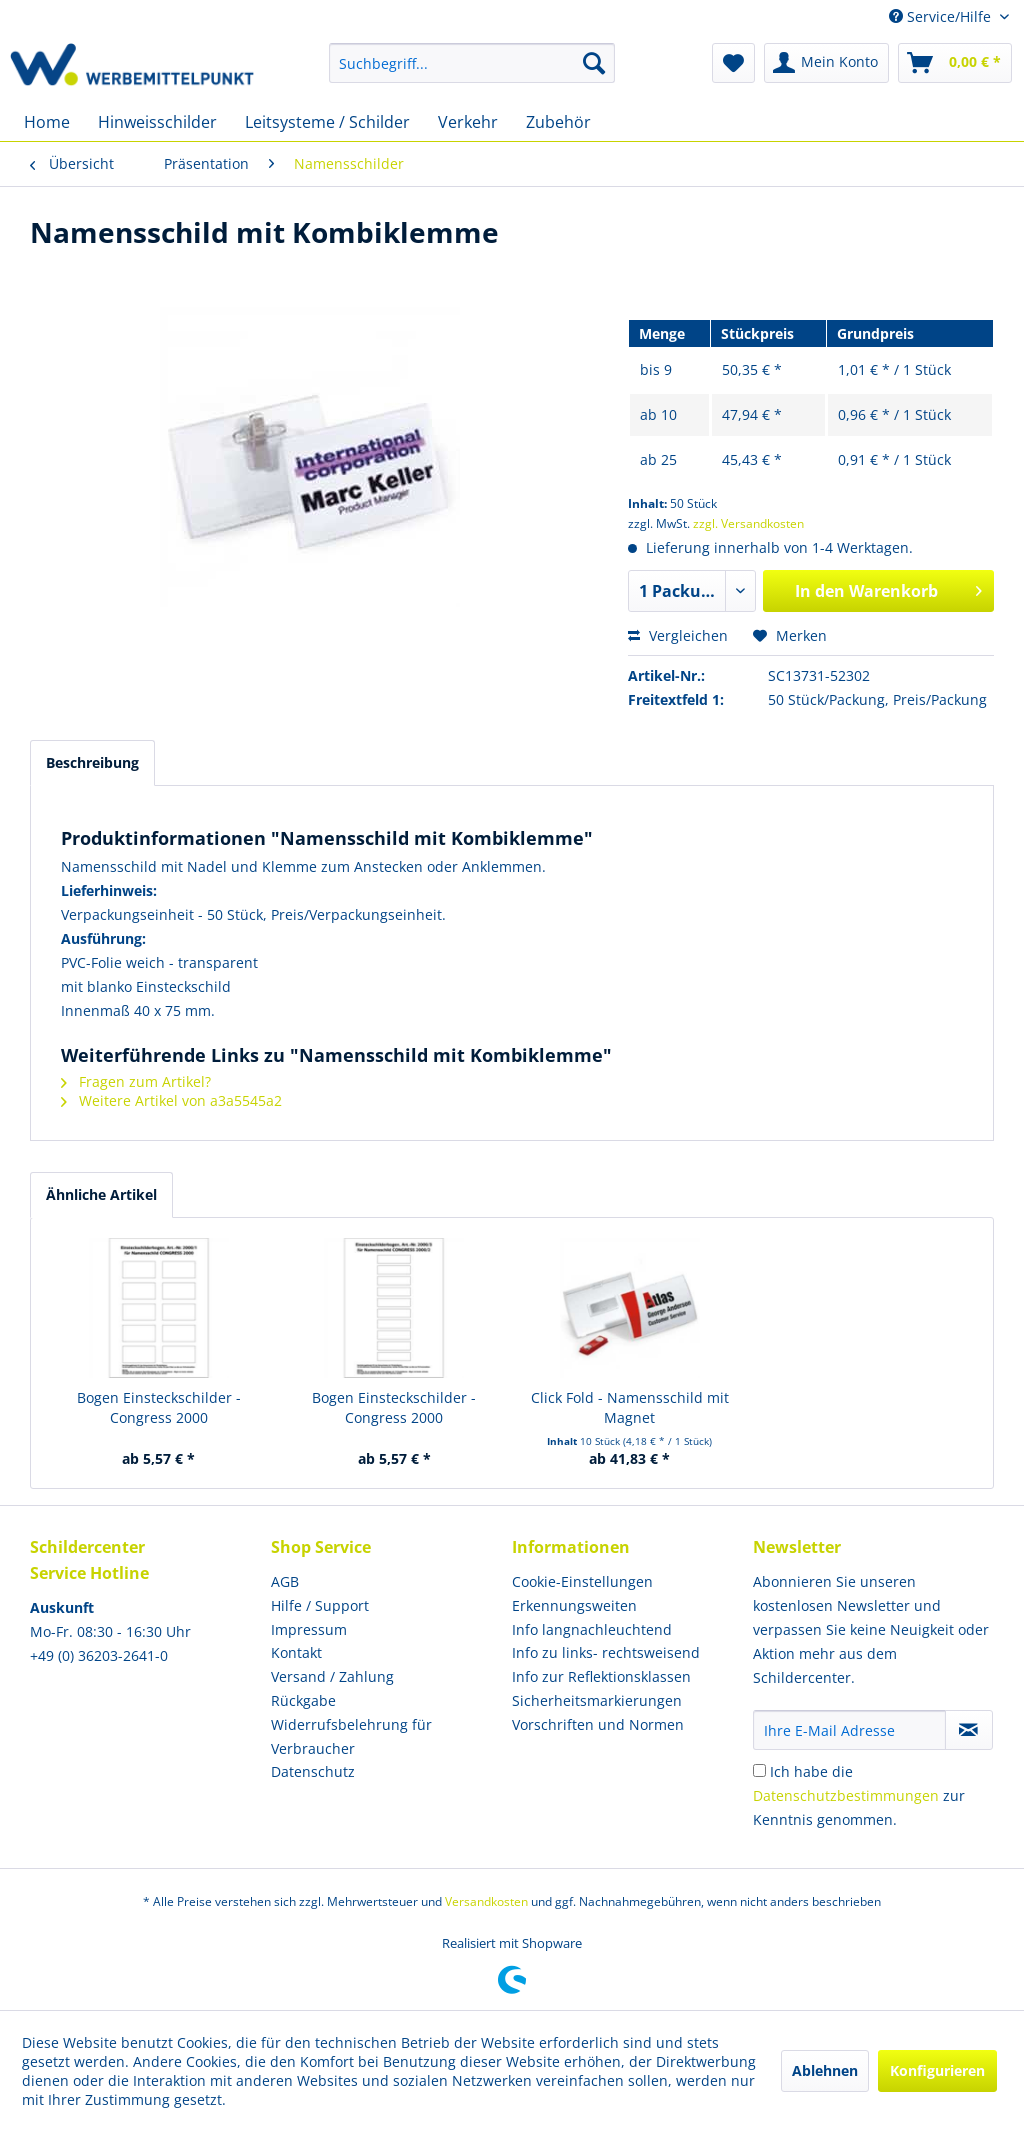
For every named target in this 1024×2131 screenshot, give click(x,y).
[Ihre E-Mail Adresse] (849, 1730)
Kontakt (296, 1652)
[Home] (47, 122)
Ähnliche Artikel (101, 1194)
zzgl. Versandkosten (748, 523)
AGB (285, 1581)
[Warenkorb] (955, 63)
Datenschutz (313, 1771)
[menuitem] (472, 63)
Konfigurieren (937, 2070)
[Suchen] (594, 63)
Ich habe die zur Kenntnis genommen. (859, 1795)
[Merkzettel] (733, 63)
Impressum (309, 1629)
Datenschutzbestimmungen (846, 1795)
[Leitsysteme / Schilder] (327, 122)
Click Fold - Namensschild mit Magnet (630, 1407)
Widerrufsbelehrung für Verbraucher (351, 1736)
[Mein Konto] (826, 63)
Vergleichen (678, 635)
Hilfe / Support (320, 1605)
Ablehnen (825, 2070)
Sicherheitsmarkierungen (597, 1700)
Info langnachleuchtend (592, 1629)
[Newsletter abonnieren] (969, 1730)
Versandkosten (486, 1901)
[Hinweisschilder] (157, 122)
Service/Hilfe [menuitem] (942, 16)
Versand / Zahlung (332, 1676)
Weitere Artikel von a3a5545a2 (171, 1100)
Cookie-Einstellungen (582, 1581)
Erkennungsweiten (574, 1605)
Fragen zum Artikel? (136, 1081)
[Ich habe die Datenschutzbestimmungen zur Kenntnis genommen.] (759, 1770)
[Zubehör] (558, 122)
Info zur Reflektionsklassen (601, 1676)
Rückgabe (303, 1700)
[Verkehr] (468, 122)
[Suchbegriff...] (472, 63)
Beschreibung (92, 762)
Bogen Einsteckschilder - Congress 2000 (159, 1407)
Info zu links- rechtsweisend (606, 1652)
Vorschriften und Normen (598, 1724)
